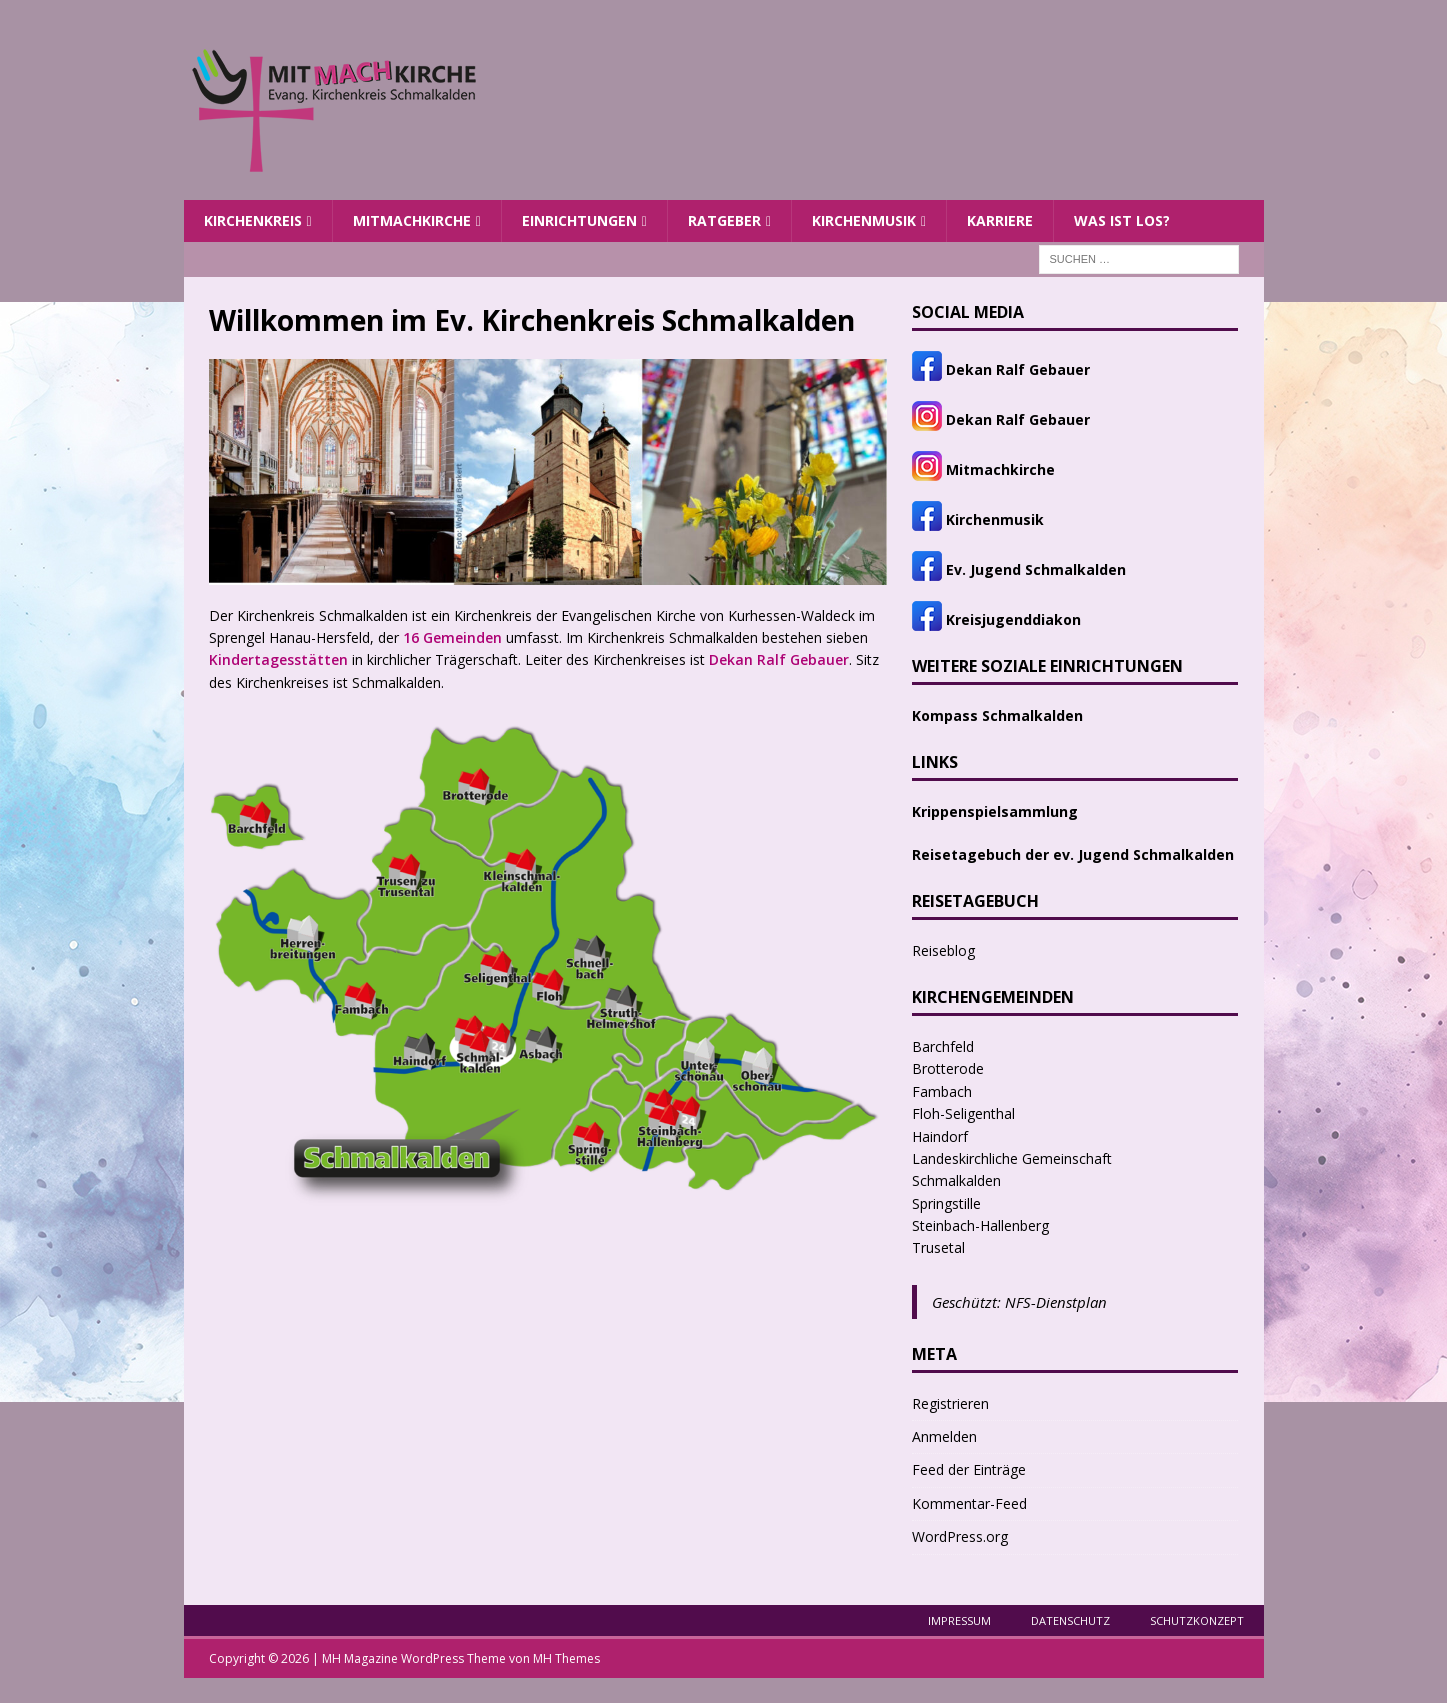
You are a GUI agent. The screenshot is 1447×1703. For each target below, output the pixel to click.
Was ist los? (1122, 220)
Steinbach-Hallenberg (980, 1225)
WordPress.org (960, 1536)
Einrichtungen (579, 220)
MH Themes (566, 1658)
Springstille (946, 1203)
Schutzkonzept (1197, 1620)
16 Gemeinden (452, 637)
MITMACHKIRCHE (412, 220)
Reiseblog (943, 950)
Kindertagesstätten (278, 659)
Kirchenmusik (864, 220)
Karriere (1000, 220)
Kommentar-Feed (969, 1503)
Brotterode (948, 1068)
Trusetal (938, 1247)
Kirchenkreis (253, 220)
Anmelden (944, 1436)
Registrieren (950, 1403)
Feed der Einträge (969, 1469)
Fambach (942, 1091)
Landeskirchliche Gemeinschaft (1012, 1158)
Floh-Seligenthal (963, 1113)
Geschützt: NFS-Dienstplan (1019, 1302)
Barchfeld (943, 1046)
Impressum (959, 1620)
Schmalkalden (956, 1180)
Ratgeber (724, 220)
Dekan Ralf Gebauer (779, 659)
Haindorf (940, 1136)
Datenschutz (1070, 1620)
